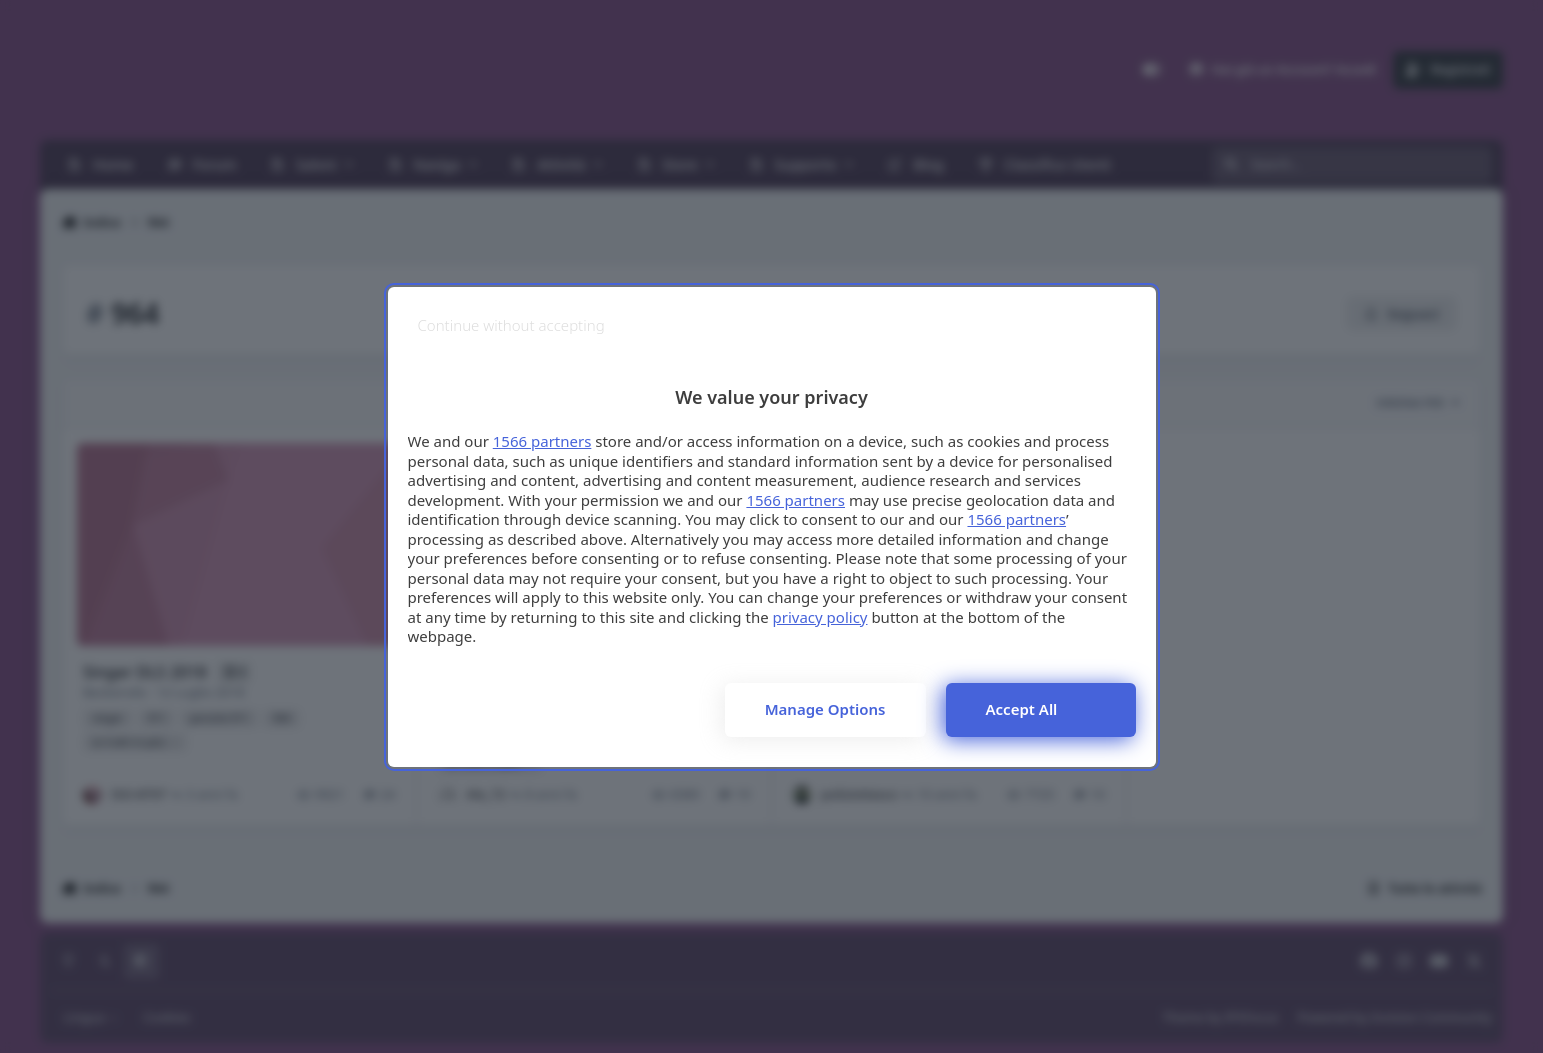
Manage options (825, 709)
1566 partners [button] (542, 441)
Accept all (1022, 709)
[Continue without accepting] (511, 325)
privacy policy (820, 617)
